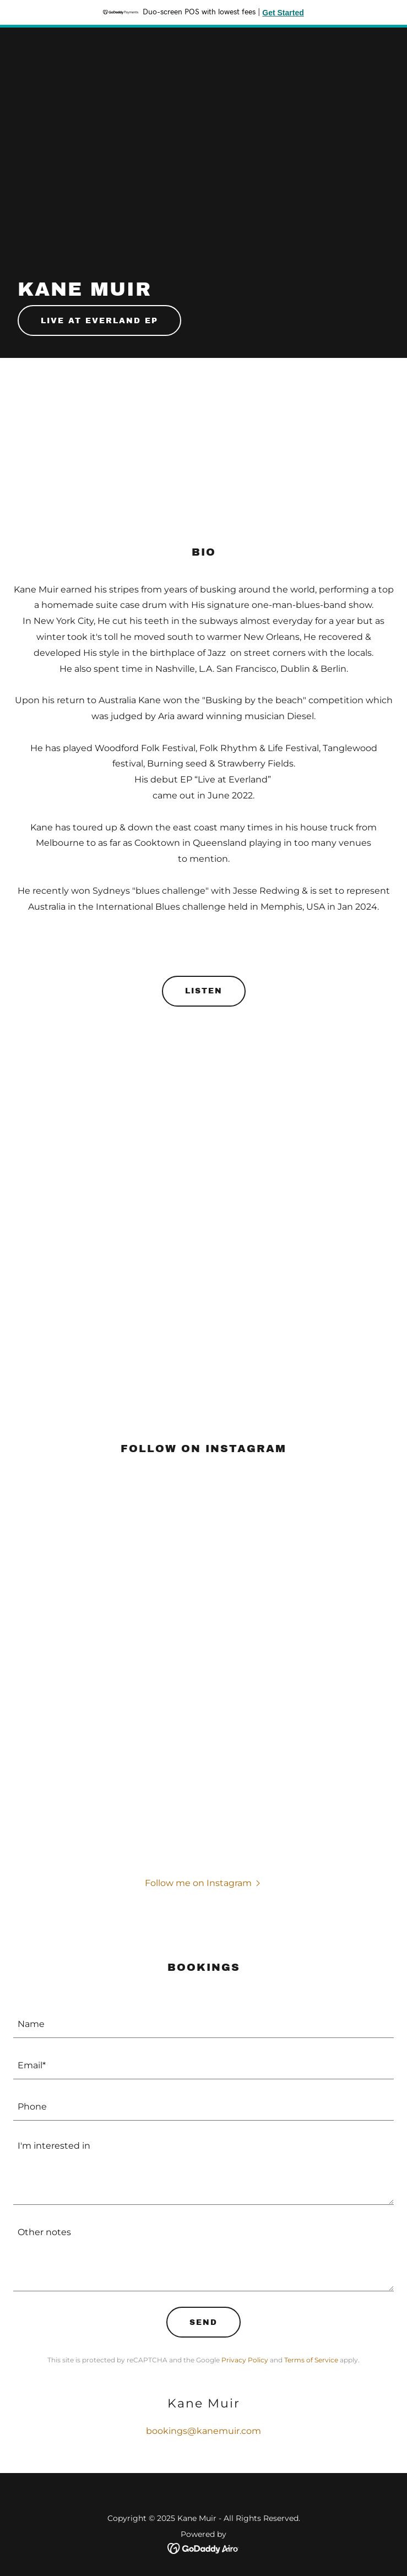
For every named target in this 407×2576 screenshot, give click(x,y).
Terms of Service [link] (311, 2360)
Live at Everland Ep (99, 321)
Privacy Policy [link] (244, 2360)
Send (203, 2322)
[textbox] (203, 2024)
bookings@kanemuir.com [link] (203, 2431)
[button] (204, 1882)
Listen (204, 991)
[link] (203, 2547)
